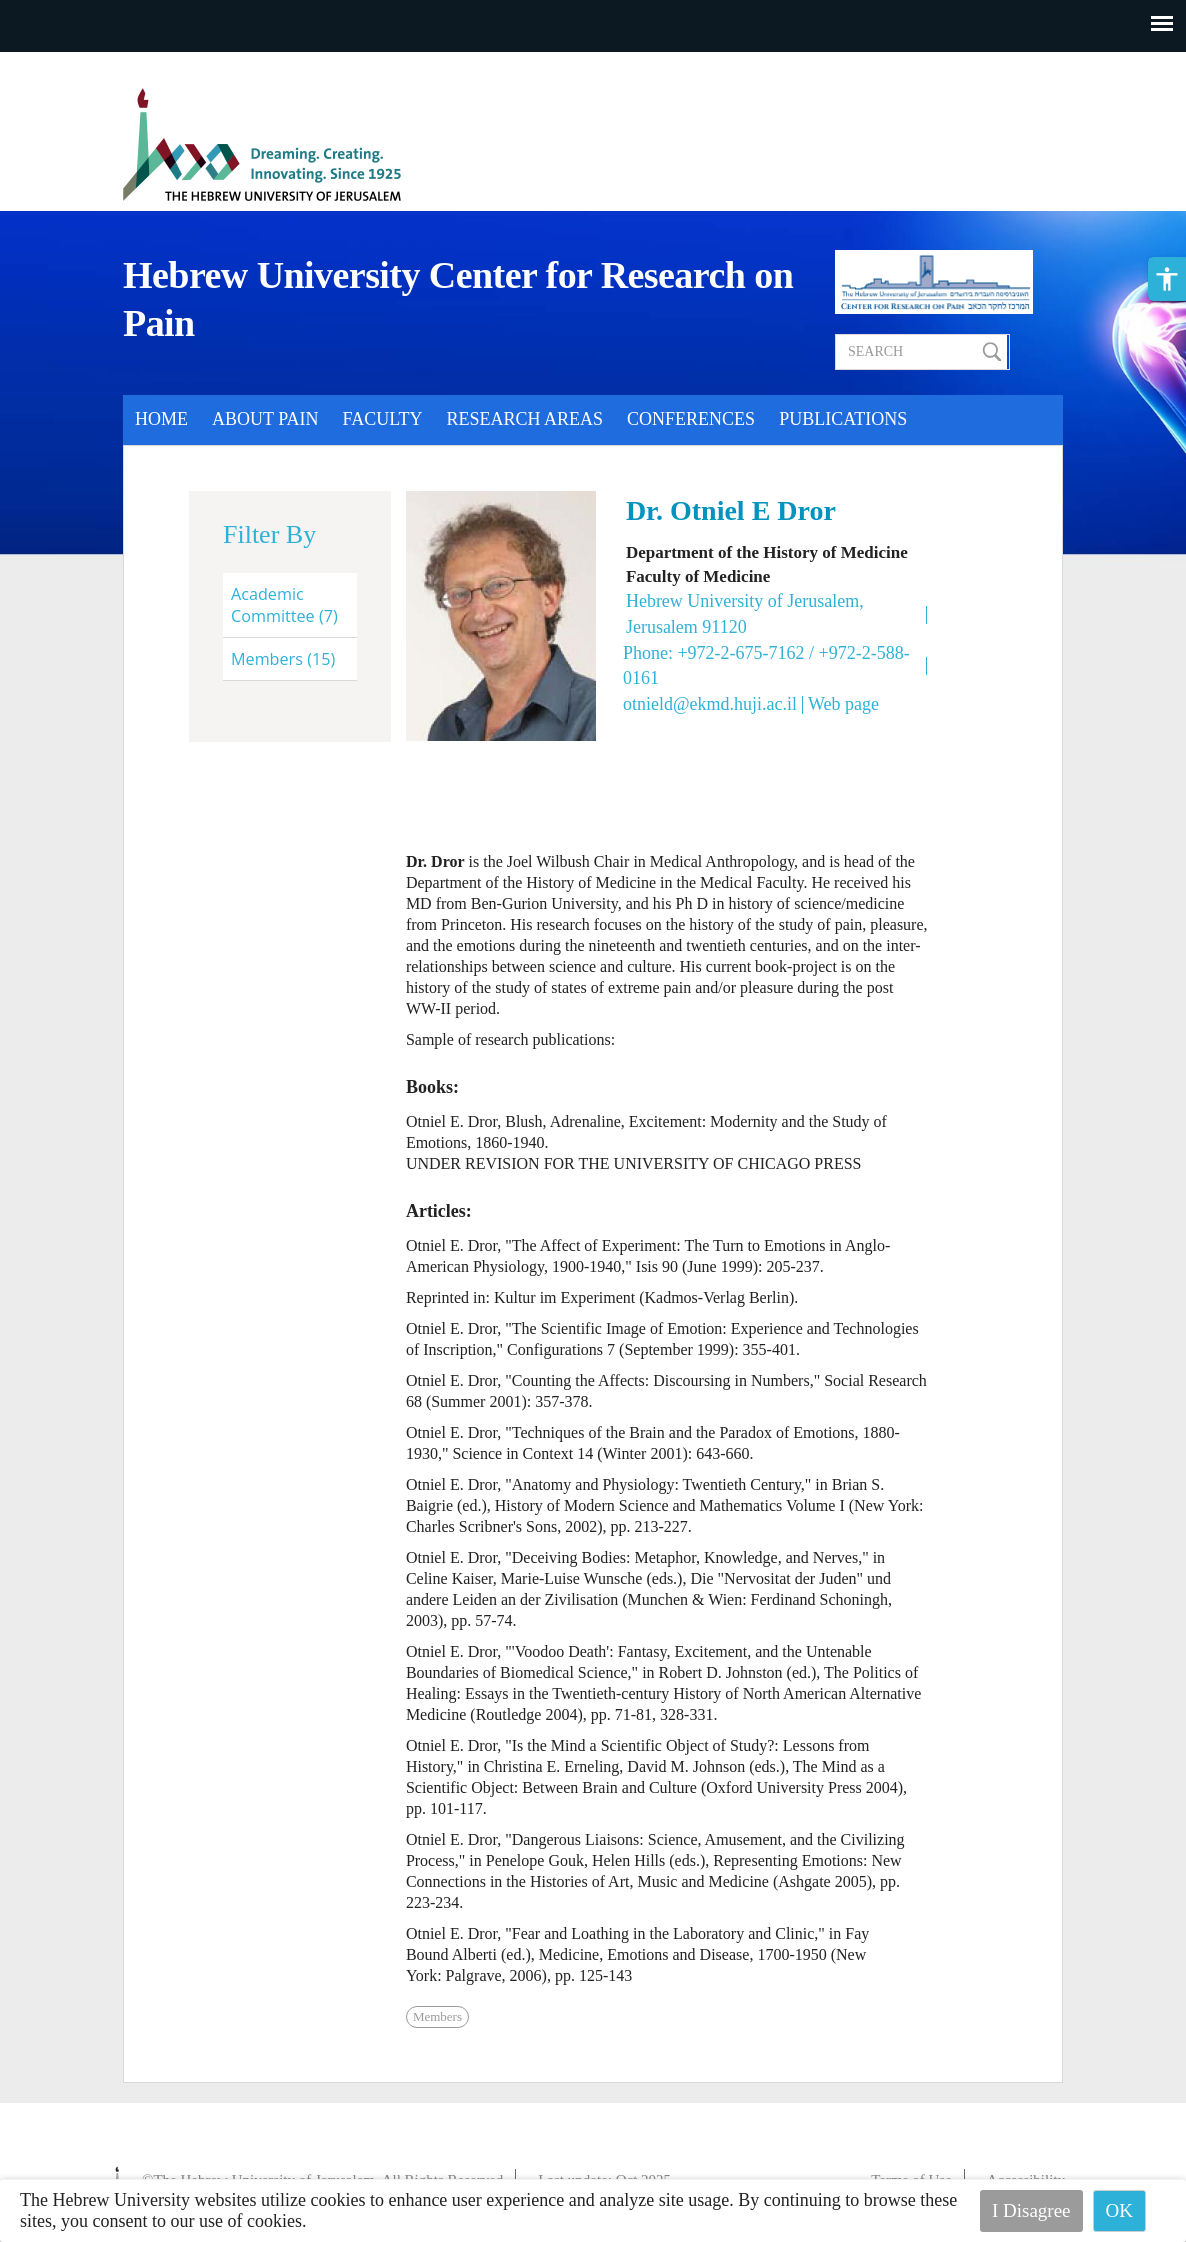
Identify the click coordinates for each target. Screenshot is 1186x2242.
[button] (1167, 279)
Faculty (383, 419)
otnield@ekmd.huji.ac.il (710, 704)
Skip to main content (74, 64)
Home (161, 419)
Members (283, 659)
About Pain (265, 419)
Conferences (691, 419)
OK (1119, 2210)
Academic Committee (284, 605)
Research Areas (525, 419)
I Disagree (1031, 2210)
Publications (843, 419)
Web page (843, 704)
